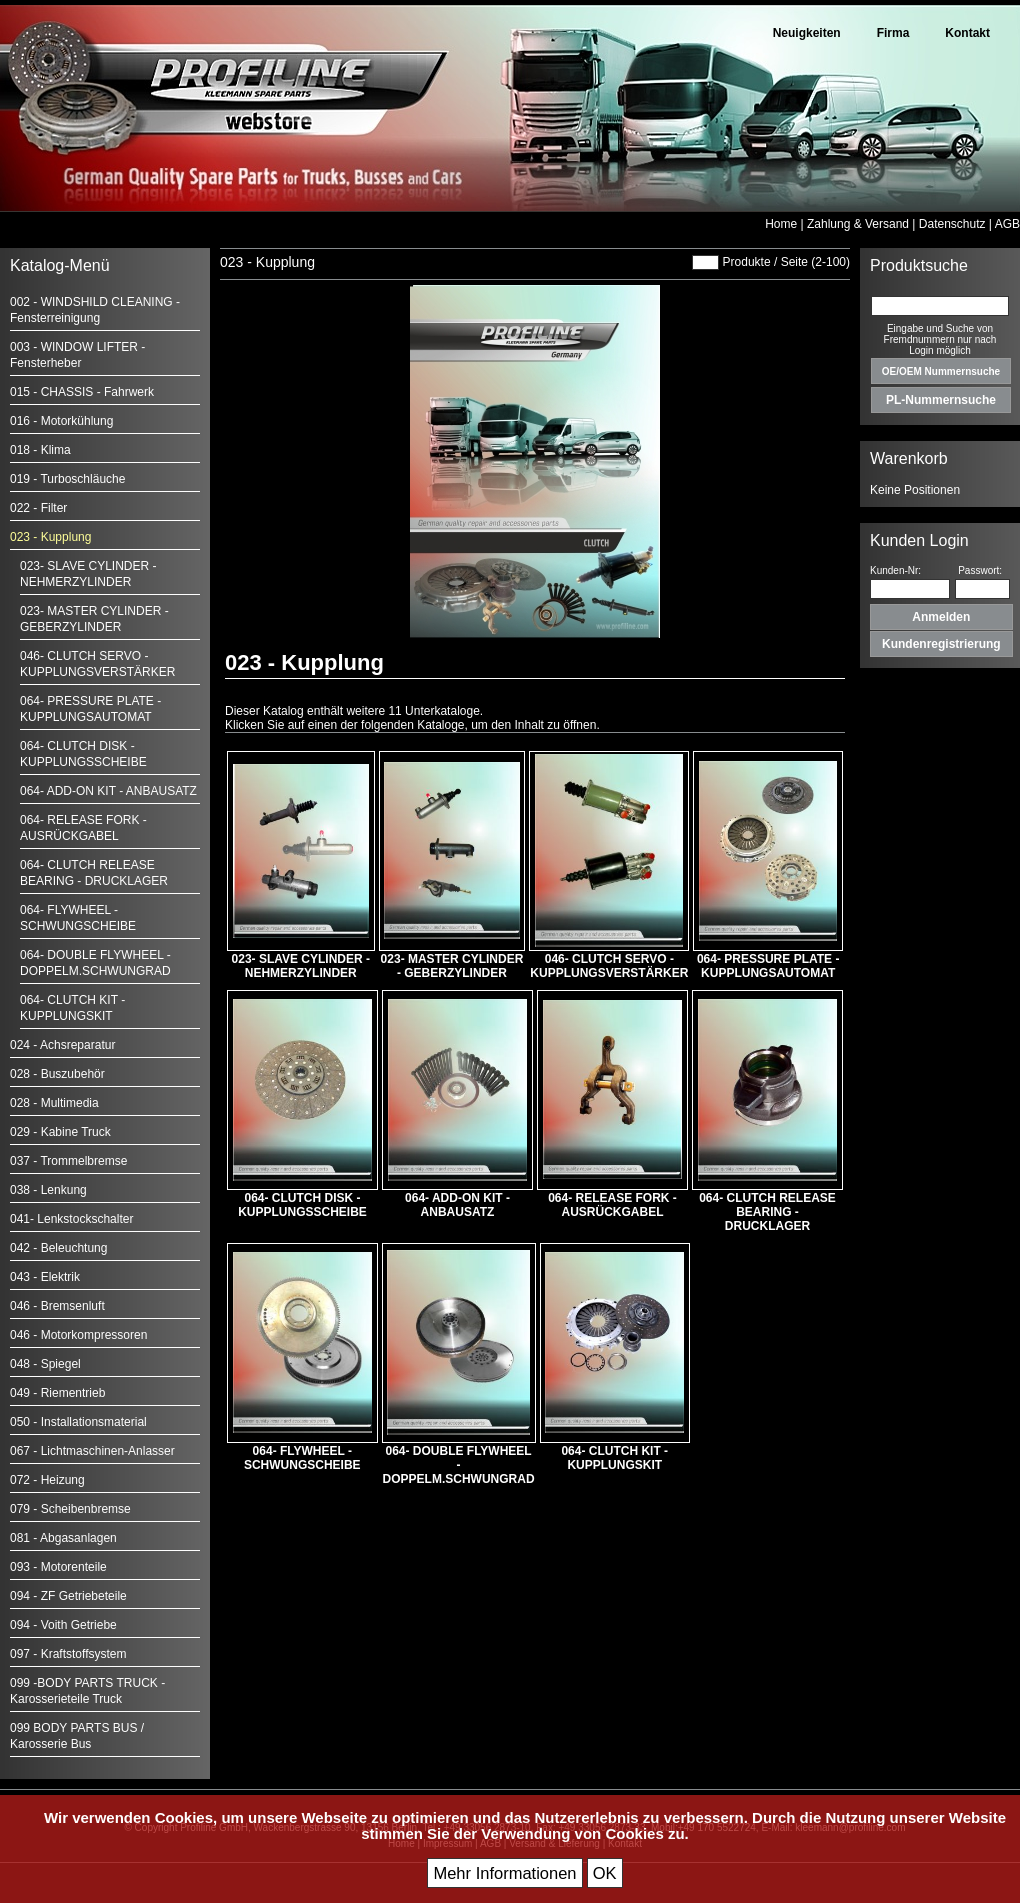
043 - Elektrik (45, 1277)
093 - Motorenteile (58, 1567)
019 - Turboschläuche (67, 479)
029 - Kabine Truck (60, 1132)
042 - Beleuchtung (58, 1248)
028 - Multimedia (54, 1103)
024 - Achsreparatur (62, 1045)
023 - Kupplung (50, 537)
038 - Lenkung (48, 1190)
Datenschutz (952, 224)
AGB (1007, 224)
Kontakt (967, 33)
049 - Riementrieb (57, 1393)
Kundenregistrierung (941, 644)
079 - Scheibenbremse (70, 1509)
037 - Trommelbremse (68, 1161)
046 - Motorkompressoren (78, 1335)
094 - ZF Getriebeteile (68, 1596)
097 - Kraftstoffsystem (68, 1654)
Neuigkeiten (807, 33)
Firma (893, 33)
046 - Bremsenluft (57, 1306)
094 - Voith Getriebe (63, 1625)
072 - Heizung (47, 1480)
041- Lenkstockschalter (71, 1219)
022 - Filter (38, 508)
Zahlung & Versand (858, 224)
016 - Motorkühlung (61, 421)
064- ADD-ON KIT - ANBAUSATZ (108, 791)
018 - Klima (40, 450)
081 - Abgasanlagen (63, 1538)
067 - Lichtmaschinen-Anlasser (92, 1451)
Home (781, 224)
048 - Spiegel (45, 1364)
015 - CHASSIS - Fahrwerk (82, 392)
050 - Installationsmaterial (78, 1422)
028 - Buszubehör (57, 1074)
